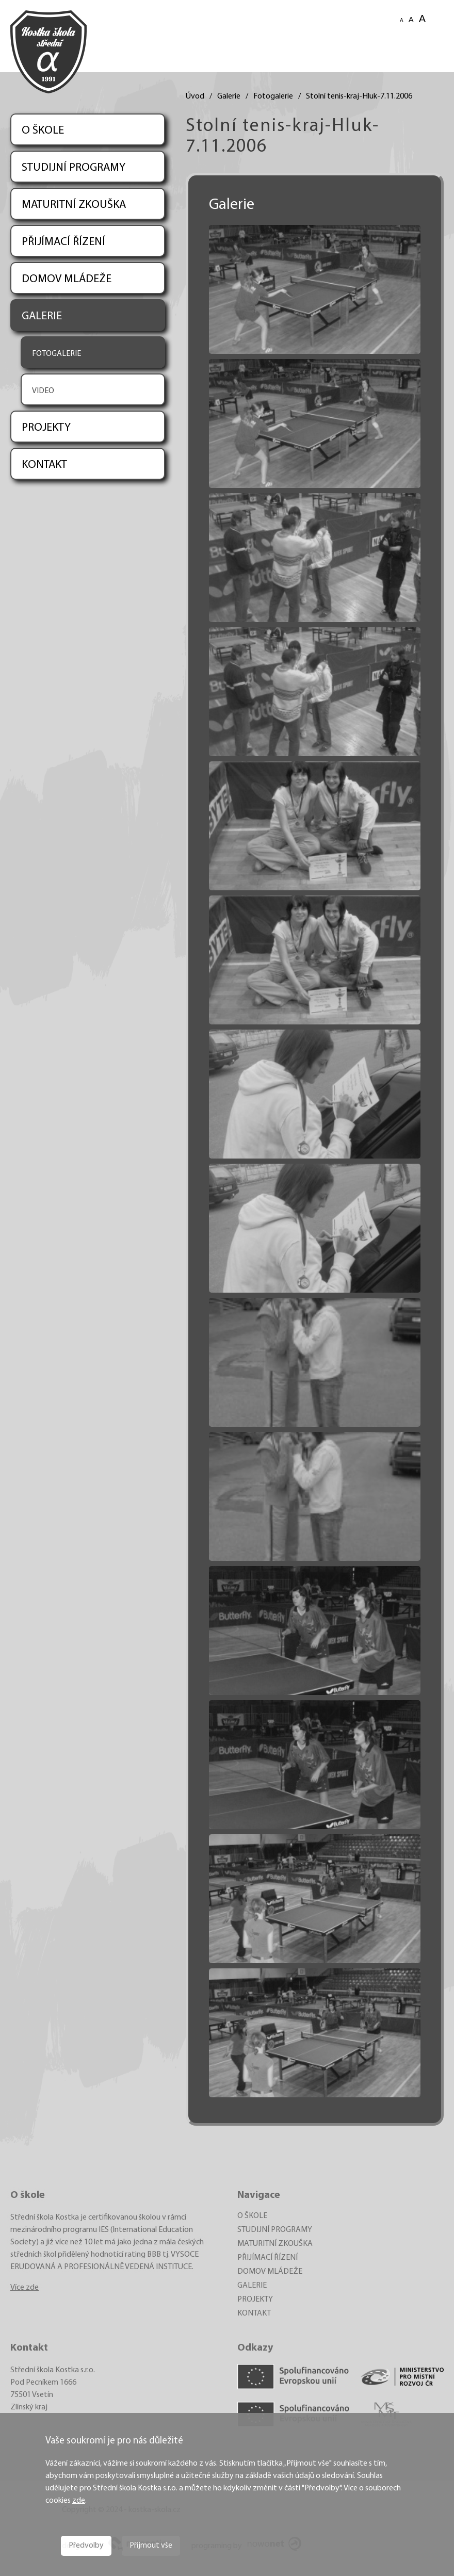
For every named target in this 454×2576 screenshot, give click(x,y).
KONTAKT (44, 465)
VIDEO (43, 391)
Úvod (195, 96)
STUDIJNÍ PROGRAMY (73, 168)
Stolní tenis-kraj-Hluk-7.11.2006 (359, 96)
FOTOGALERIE (56, 354)
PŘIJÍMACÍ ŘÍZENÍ (63, 242)
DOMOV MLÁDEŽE (66, 279)
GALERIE (42, 316)
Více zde (24, 2288)
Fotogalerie (273, 96)
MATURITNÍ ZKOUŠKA (74, 205)
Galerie (228, 96)
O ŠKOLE (43, 131)
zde (78, 2501)
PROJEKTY (46, 428)
